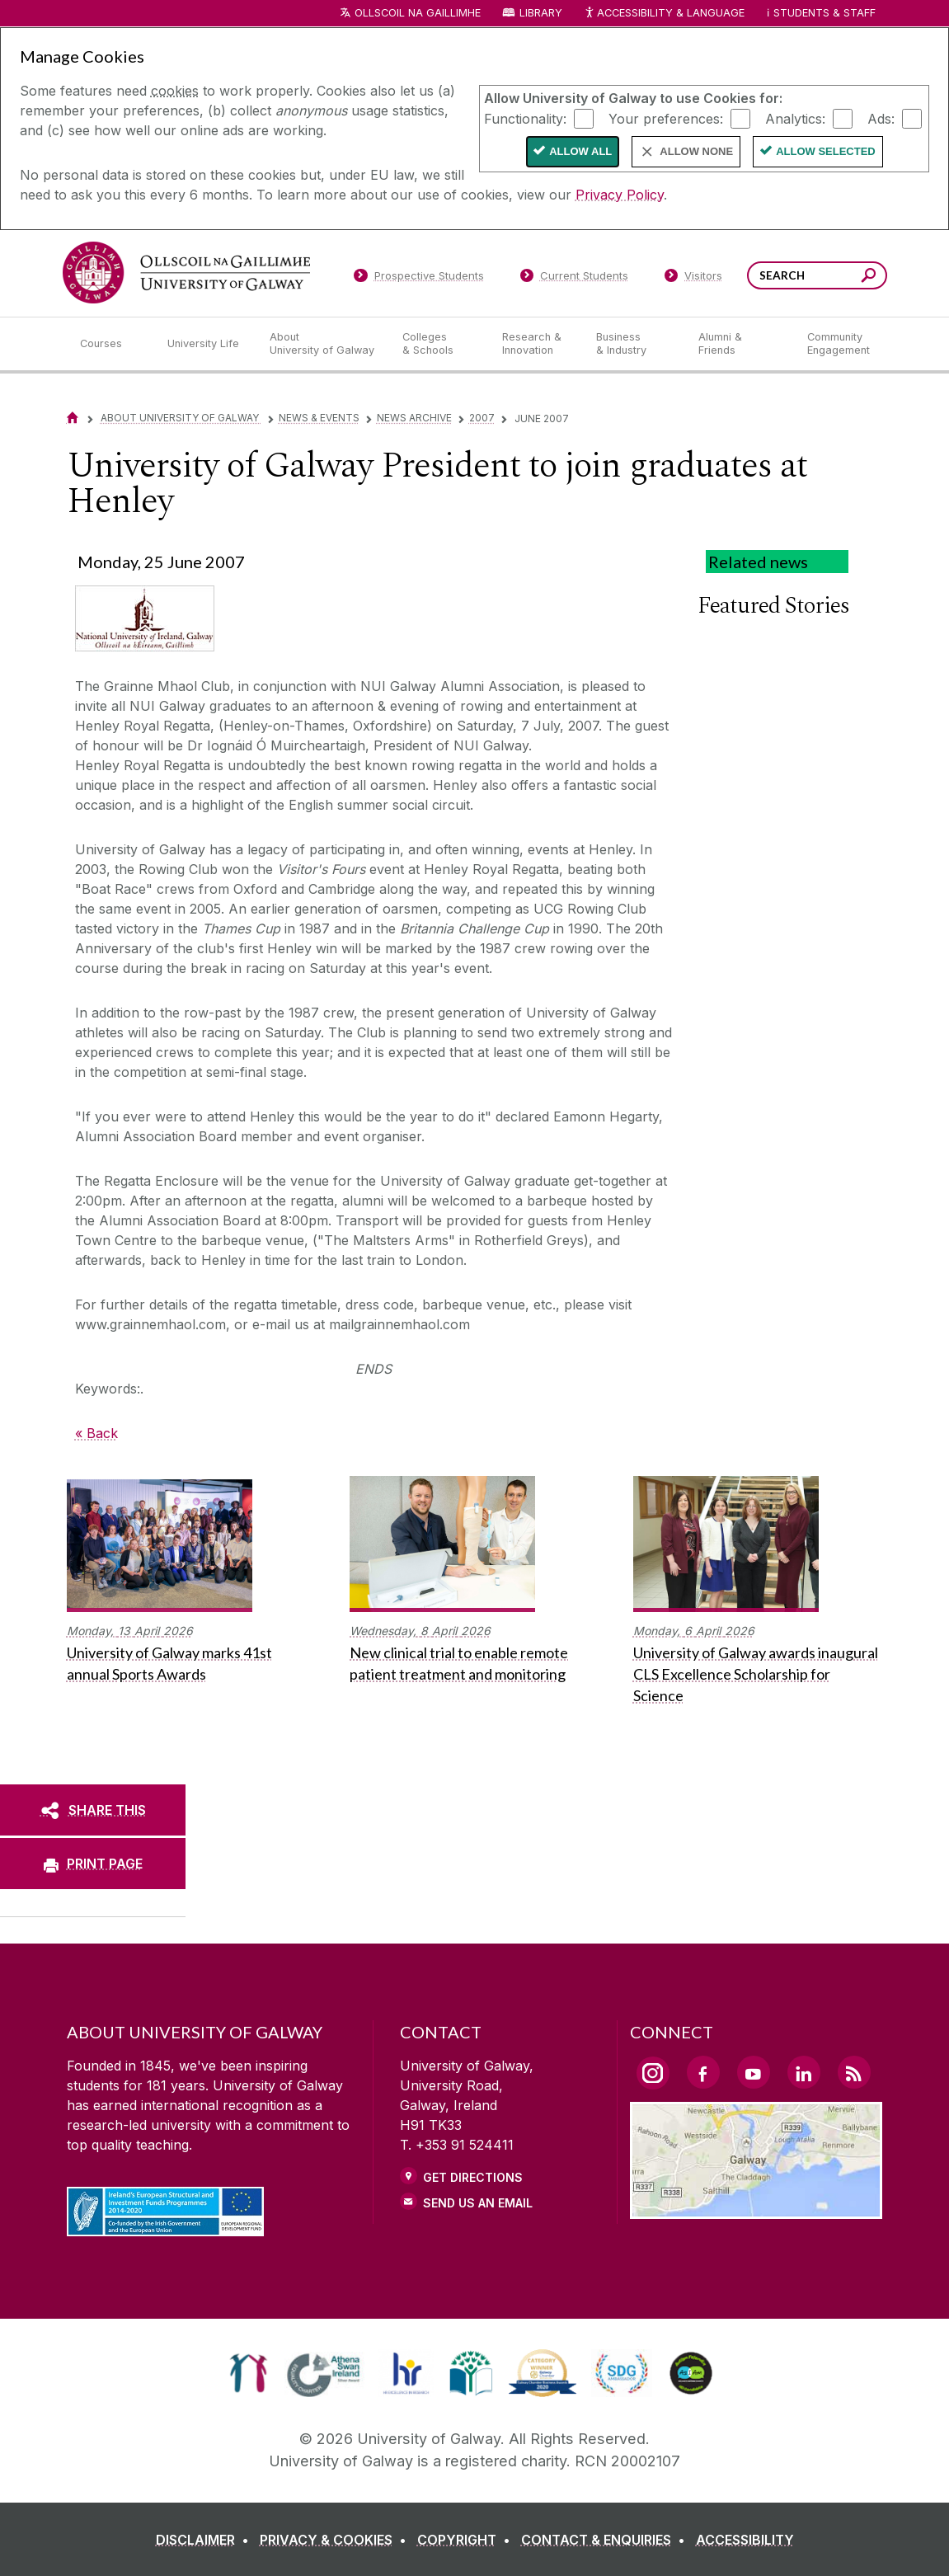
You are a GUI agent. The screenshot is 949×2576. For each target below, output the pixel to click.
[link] (248, 2373)
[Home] (72, 417)
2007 (482, 417)
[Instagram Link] (653, 2073)
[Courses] (110, 343)
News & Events (319, 417)
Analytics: (795, 118)
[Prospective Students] (419, 279)
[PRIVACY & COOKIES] (336, 2540)
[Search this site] (868, 277)
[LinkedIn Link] (803, 2072)
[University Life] (205, 343)
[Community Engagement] (838, 343)
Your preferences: (665, 118)
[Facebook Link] (703, 2072)
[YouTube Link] (753, 2072)
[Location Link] (756, 2209)
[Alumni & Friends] (739, 343)
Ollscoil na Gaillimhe (418, 13)
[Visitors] (693, 279)
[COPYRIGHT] (467, 2540)
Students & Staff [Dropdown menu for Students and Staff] (824, 13)
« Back (96, 1433)
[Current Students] (574, 279)
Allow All (580, 151)
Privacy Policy (620, 194)
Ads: (881, 118)
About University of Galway (181, 417)
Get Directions (473, 2177)
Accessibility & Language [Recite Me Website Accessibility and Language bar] (665, 14)
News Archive (414, 417)
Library (540, 13)
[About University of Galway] (322, 343)
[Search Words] (817, 275)
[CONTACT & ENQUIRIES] (606, 2540)
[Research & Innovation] (536, 343)
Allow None (696, 151)
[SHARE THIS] (93, 1810)
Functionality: (525, 118)
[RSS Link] (854, 2072)
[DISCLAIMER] (206, 2540)
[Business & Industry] (634, 343)
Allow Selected (826, 151)
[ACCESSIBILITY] (745, 2540)
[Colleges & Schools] (438, 343)
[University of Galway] (186, 272)
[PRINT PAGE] (93, 1863)
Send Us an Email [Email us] (478, 2203)
